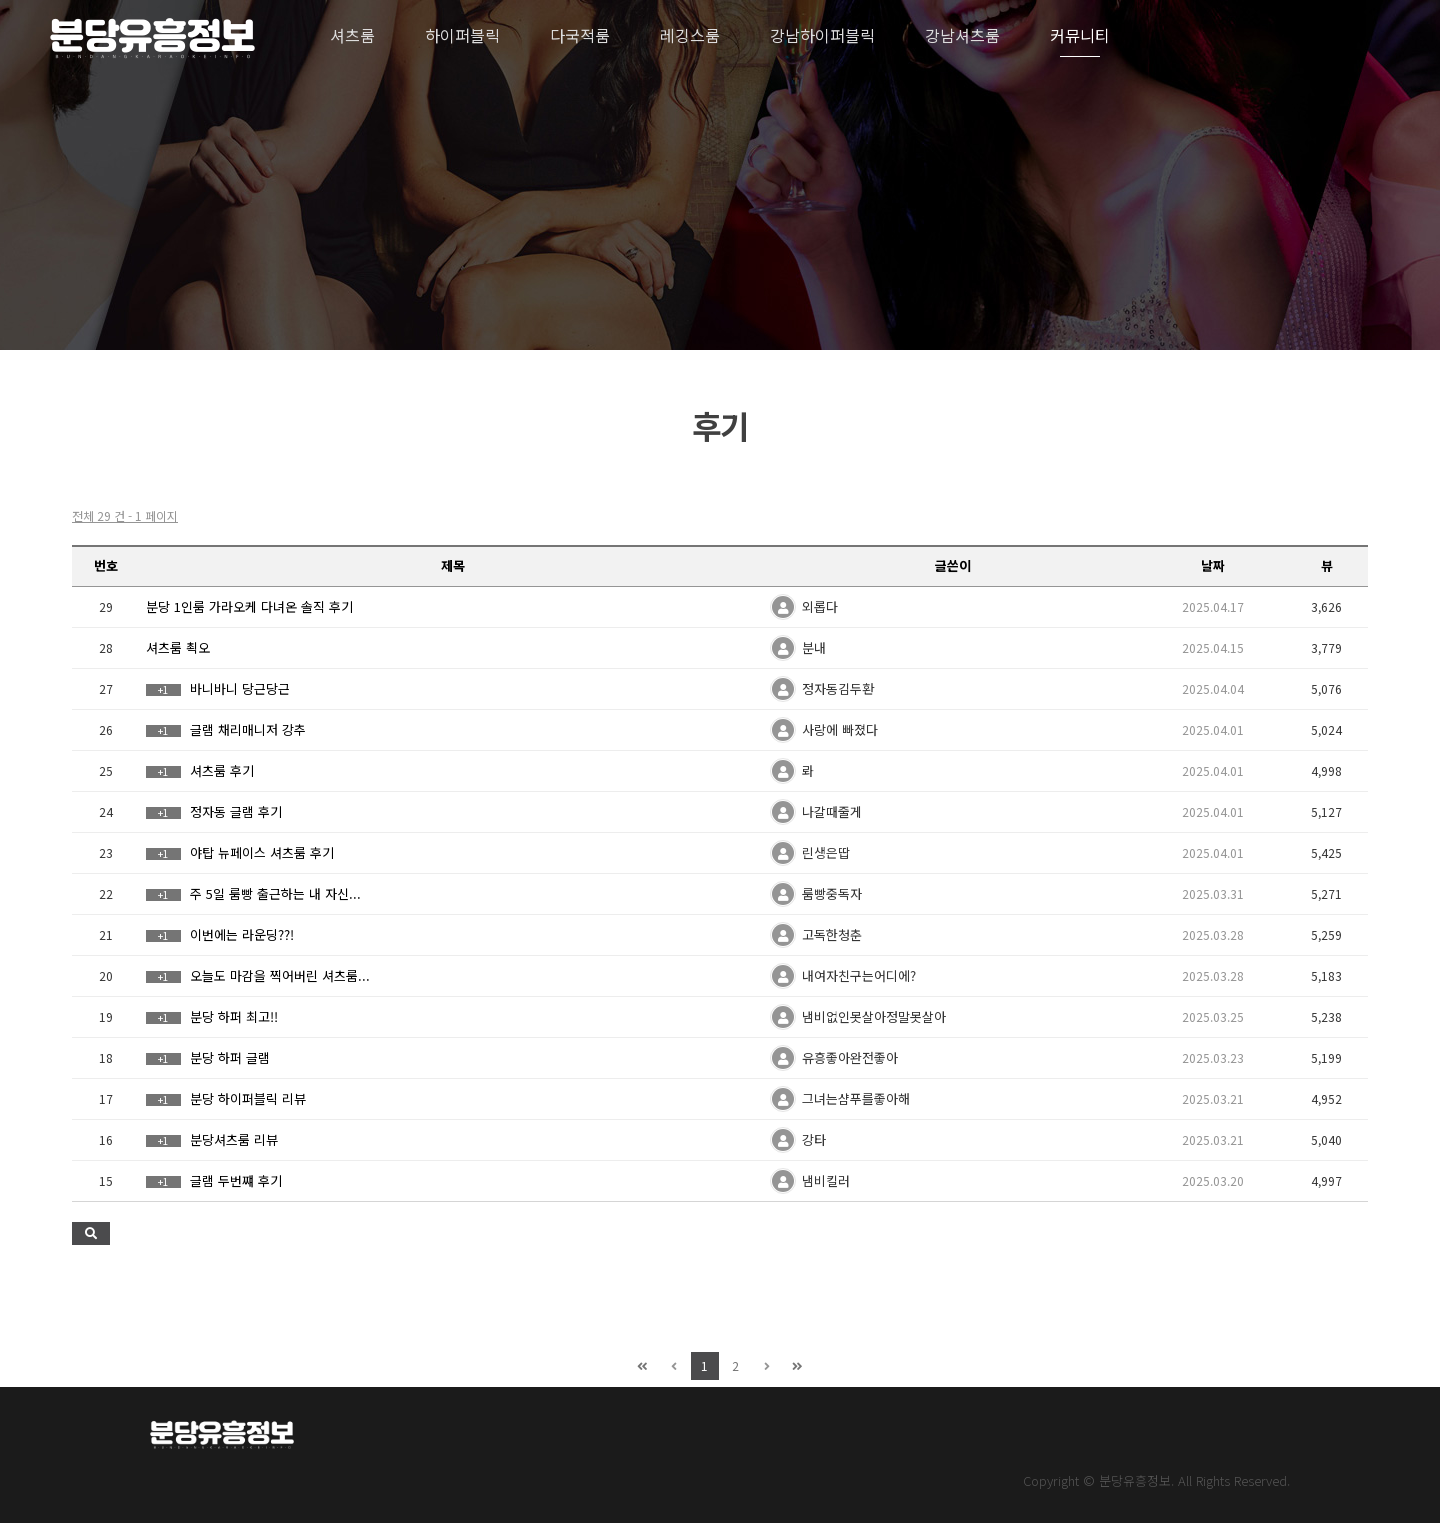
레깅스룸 (690, 35)
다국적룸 (580, 35)
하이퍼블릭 (462, 35)
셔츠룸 (352, 35)
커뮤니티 (1080, 35)
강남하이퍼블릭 (822, 35)
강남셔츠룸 (962, 35)
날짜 (1213, 565)
